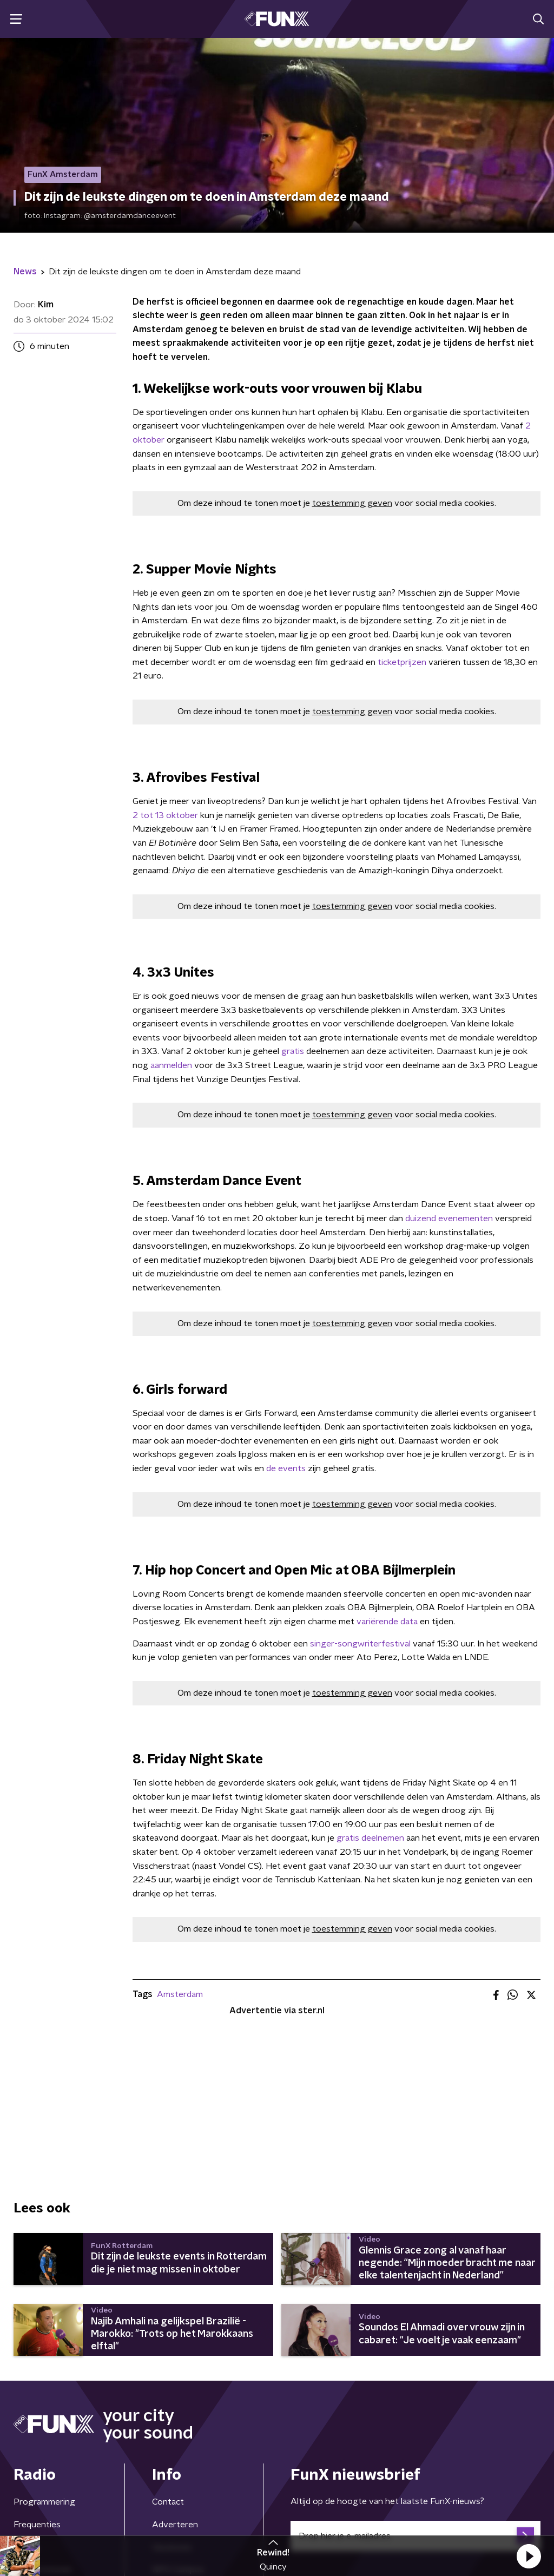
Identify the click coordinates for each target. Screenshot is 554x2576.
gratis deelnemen (371, 1838)
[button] (528, 2556)
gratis (292, 1051)
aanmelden (171, 1065)
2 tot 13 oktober (166, 815)
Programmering (44, 2502)
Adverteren (175, 2524)
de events (286, 1468)
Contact (168, 2502)
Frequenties (37, 2524)
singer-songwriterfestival (360, 1643)
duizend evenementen (449, 1218)
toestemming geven (352, 503)
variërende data (388, 1621)
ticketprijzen (400, 662)
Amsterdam (180, 1994)
